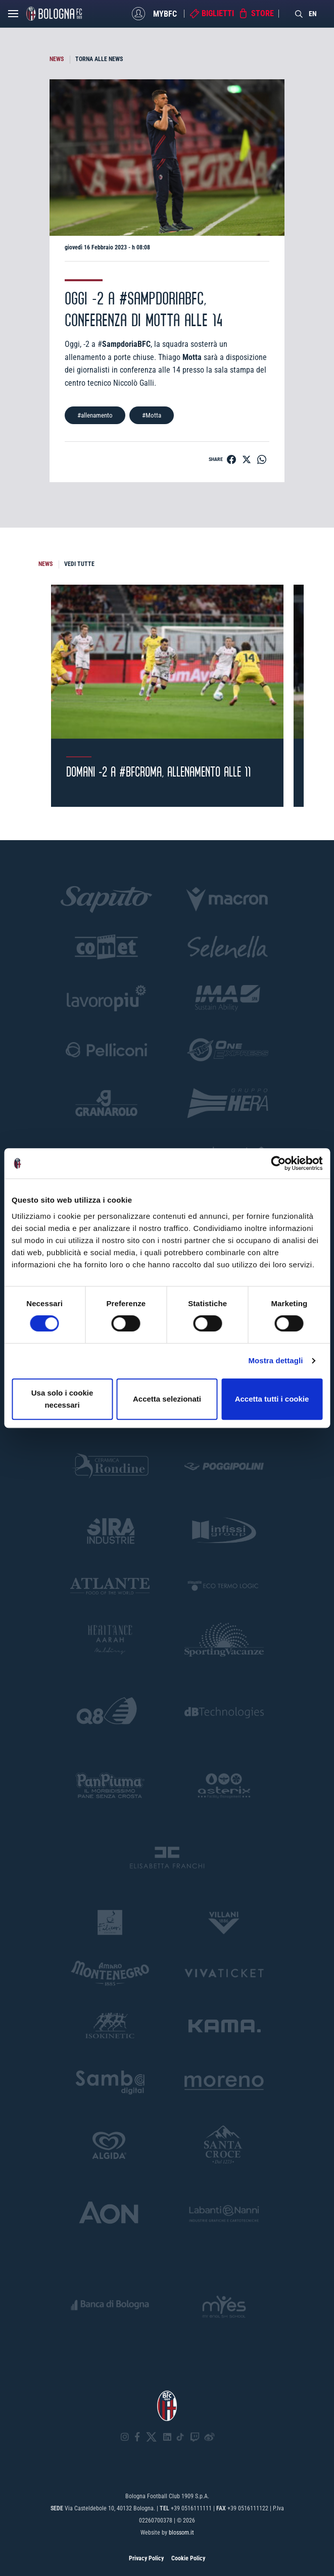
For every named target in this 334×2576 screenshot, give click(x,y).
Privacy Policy (146, 2558)
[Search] (299, 14)
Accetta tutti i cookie (272, 1399)
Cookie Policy (188, 2558)
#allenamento (95, 415)
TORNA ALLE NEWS (99, 59)
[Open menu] (13, 16)
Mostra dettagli (275, 1360)
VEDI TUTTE (79, 564)
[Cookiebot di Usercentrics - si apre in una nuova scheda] (278, 1163)
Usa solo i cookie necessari (62, 1398)
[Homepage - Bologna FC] (54, 14)
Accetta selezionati (167, 1399)
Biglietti (218, 13)
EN (313, 14)
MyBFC (165, 13)
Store (262, 13)
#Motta (151, 415)
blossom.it (181, 2532)
